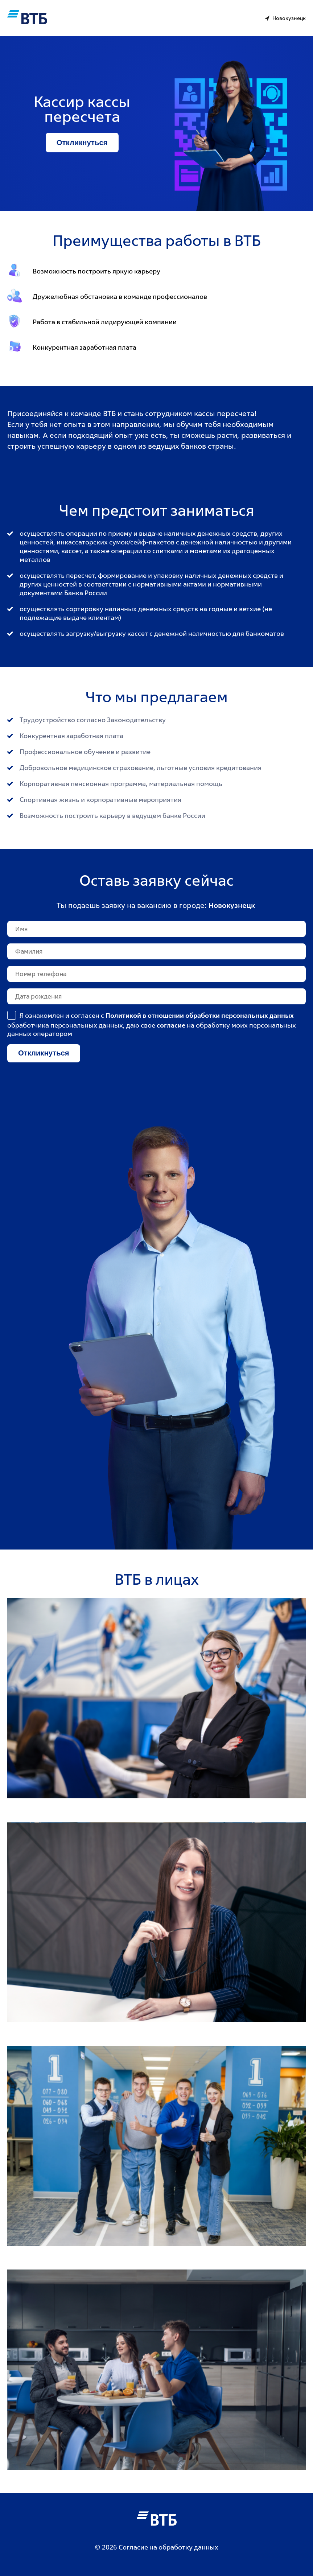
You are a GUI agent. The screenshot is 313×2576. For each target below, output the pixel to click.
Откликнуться (82, 143)
